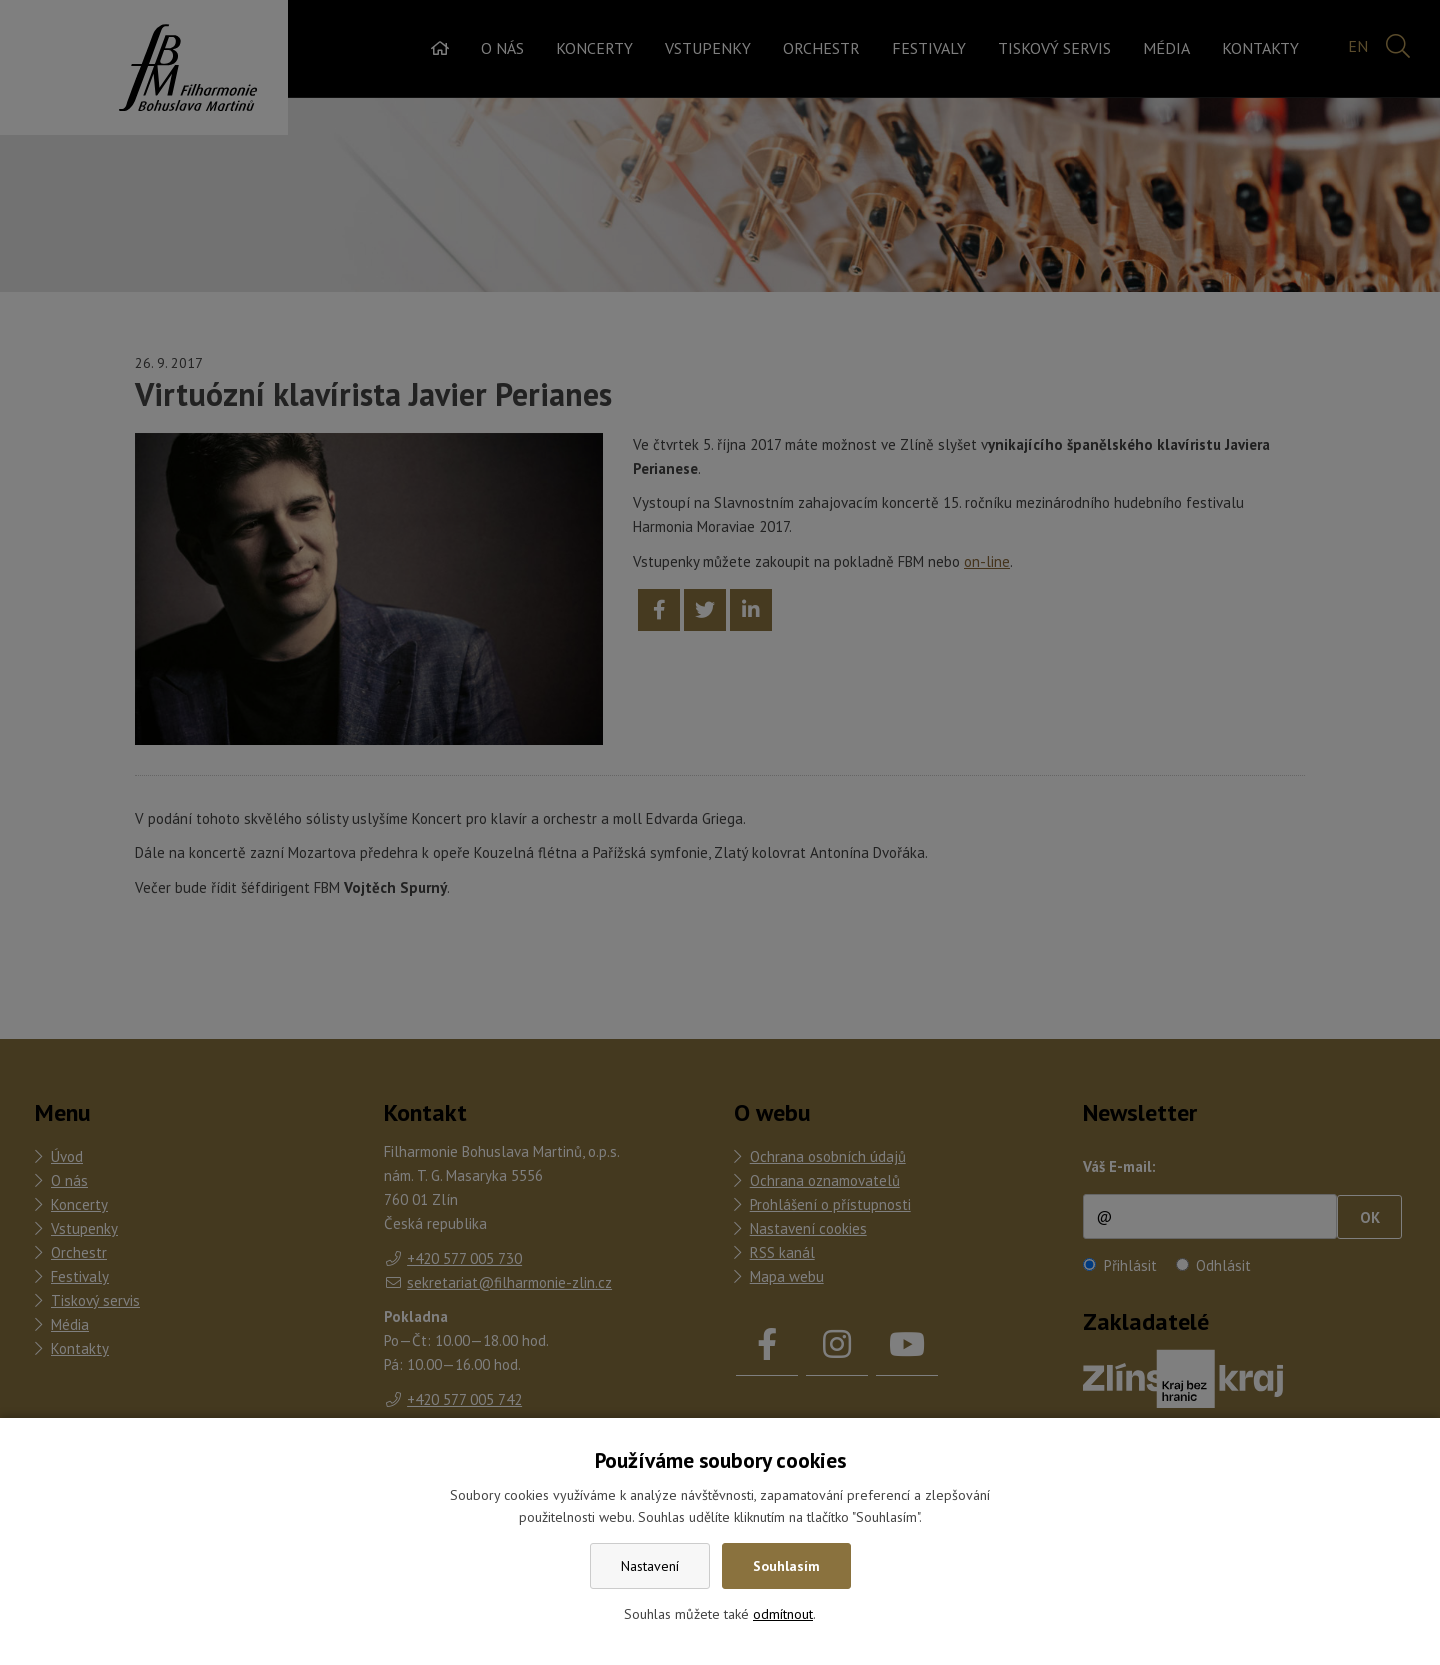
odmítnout (783, 1614)
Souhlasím (786, 1566)
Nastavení (650, 1566)
